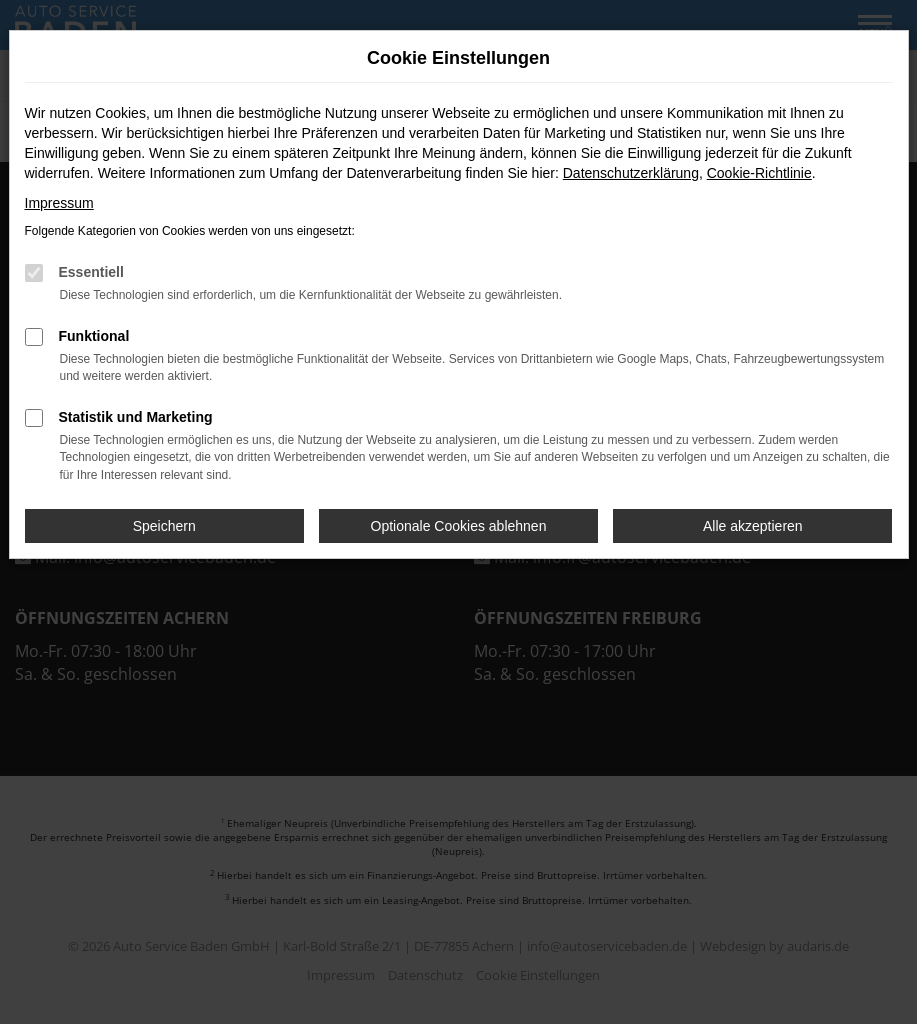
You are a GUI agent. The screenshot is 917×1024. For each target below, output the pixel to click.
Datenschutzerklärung (631, 173)
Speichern (164, 526)
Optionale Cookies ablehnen (459, 526)
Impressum (59, 203)
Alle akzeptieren (753, 526)
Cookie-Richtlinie (759, 173)
